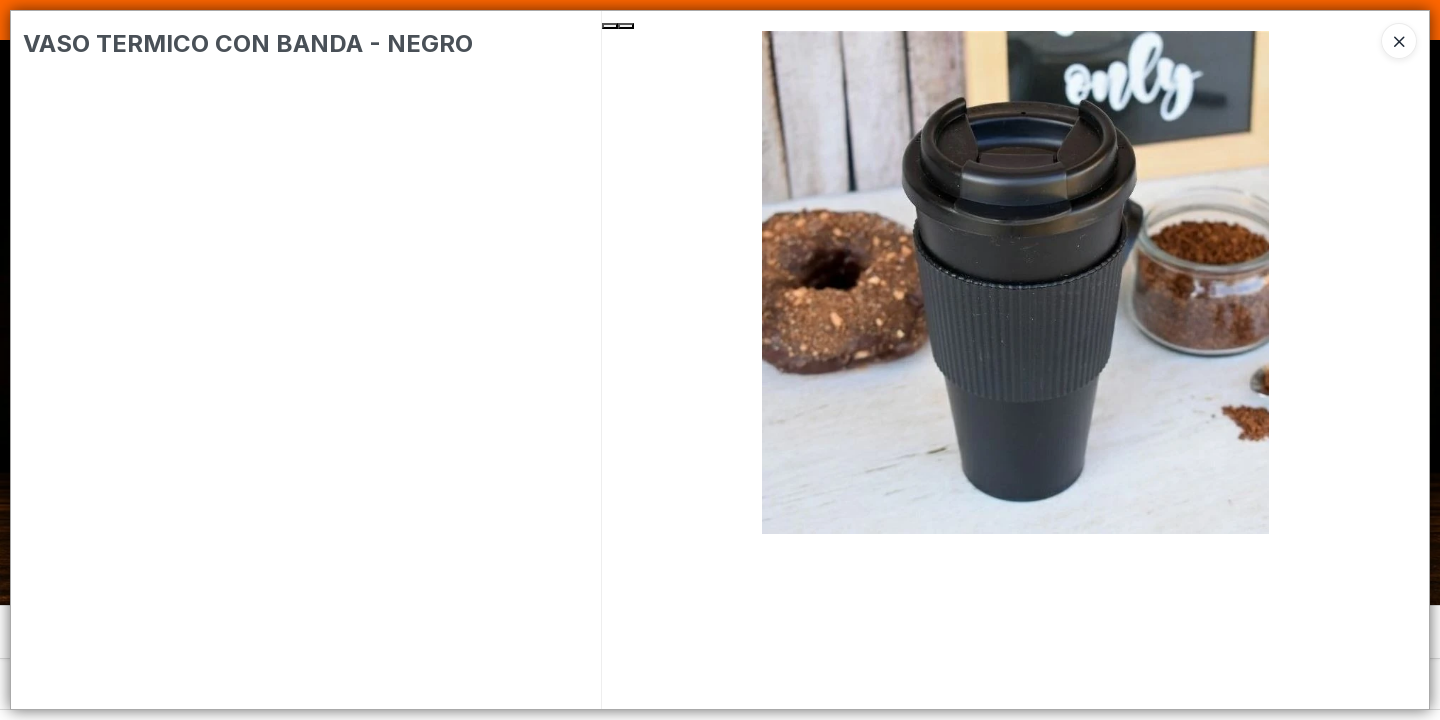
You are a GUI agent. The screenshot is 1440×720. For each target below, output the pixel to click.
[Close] (1399, 41)
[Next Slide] (626, 26)
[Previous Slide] (610, 26)
